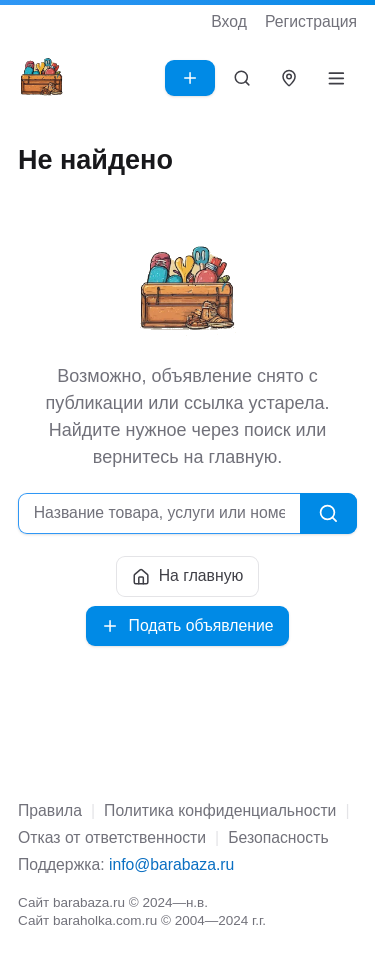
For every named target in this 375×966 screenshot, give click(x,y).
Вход (229, 21)
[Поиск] (242, 78)
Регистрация (311, 21)
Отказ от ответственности (112, 837)
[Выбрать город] (289, 78)
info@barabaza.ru (171, 864)
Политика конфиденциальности (220, 810)
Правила (50, 810)
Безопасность (278, 837)
